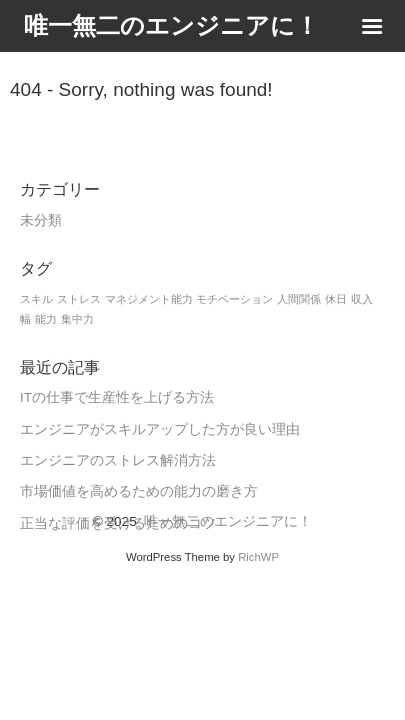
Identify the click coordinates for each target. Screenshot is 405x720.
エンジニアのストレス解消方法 (118, 460)
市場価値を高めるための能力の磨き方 (139, 491)
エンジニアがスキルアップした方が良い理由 (160, 429)
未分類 (41, 220)
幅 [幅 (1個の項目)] (25, 319)
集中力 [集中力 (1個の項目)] (77, 319)
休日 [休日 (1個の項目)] (336, 299)
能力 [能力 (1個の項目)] (46, 319)
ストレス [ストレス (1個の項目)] (79, 299)
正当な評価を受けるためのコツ (118, 523)
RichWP (258, 557)
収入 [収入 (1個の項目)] (362, 299)
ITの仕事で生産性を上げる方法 (117, 397)
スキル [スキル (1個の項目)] (36, 299)
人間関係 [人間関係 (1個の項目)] (299, 299)
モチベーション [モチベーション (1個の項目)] (234, 299)
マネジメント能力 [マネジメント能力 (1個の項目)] (149, 299)
